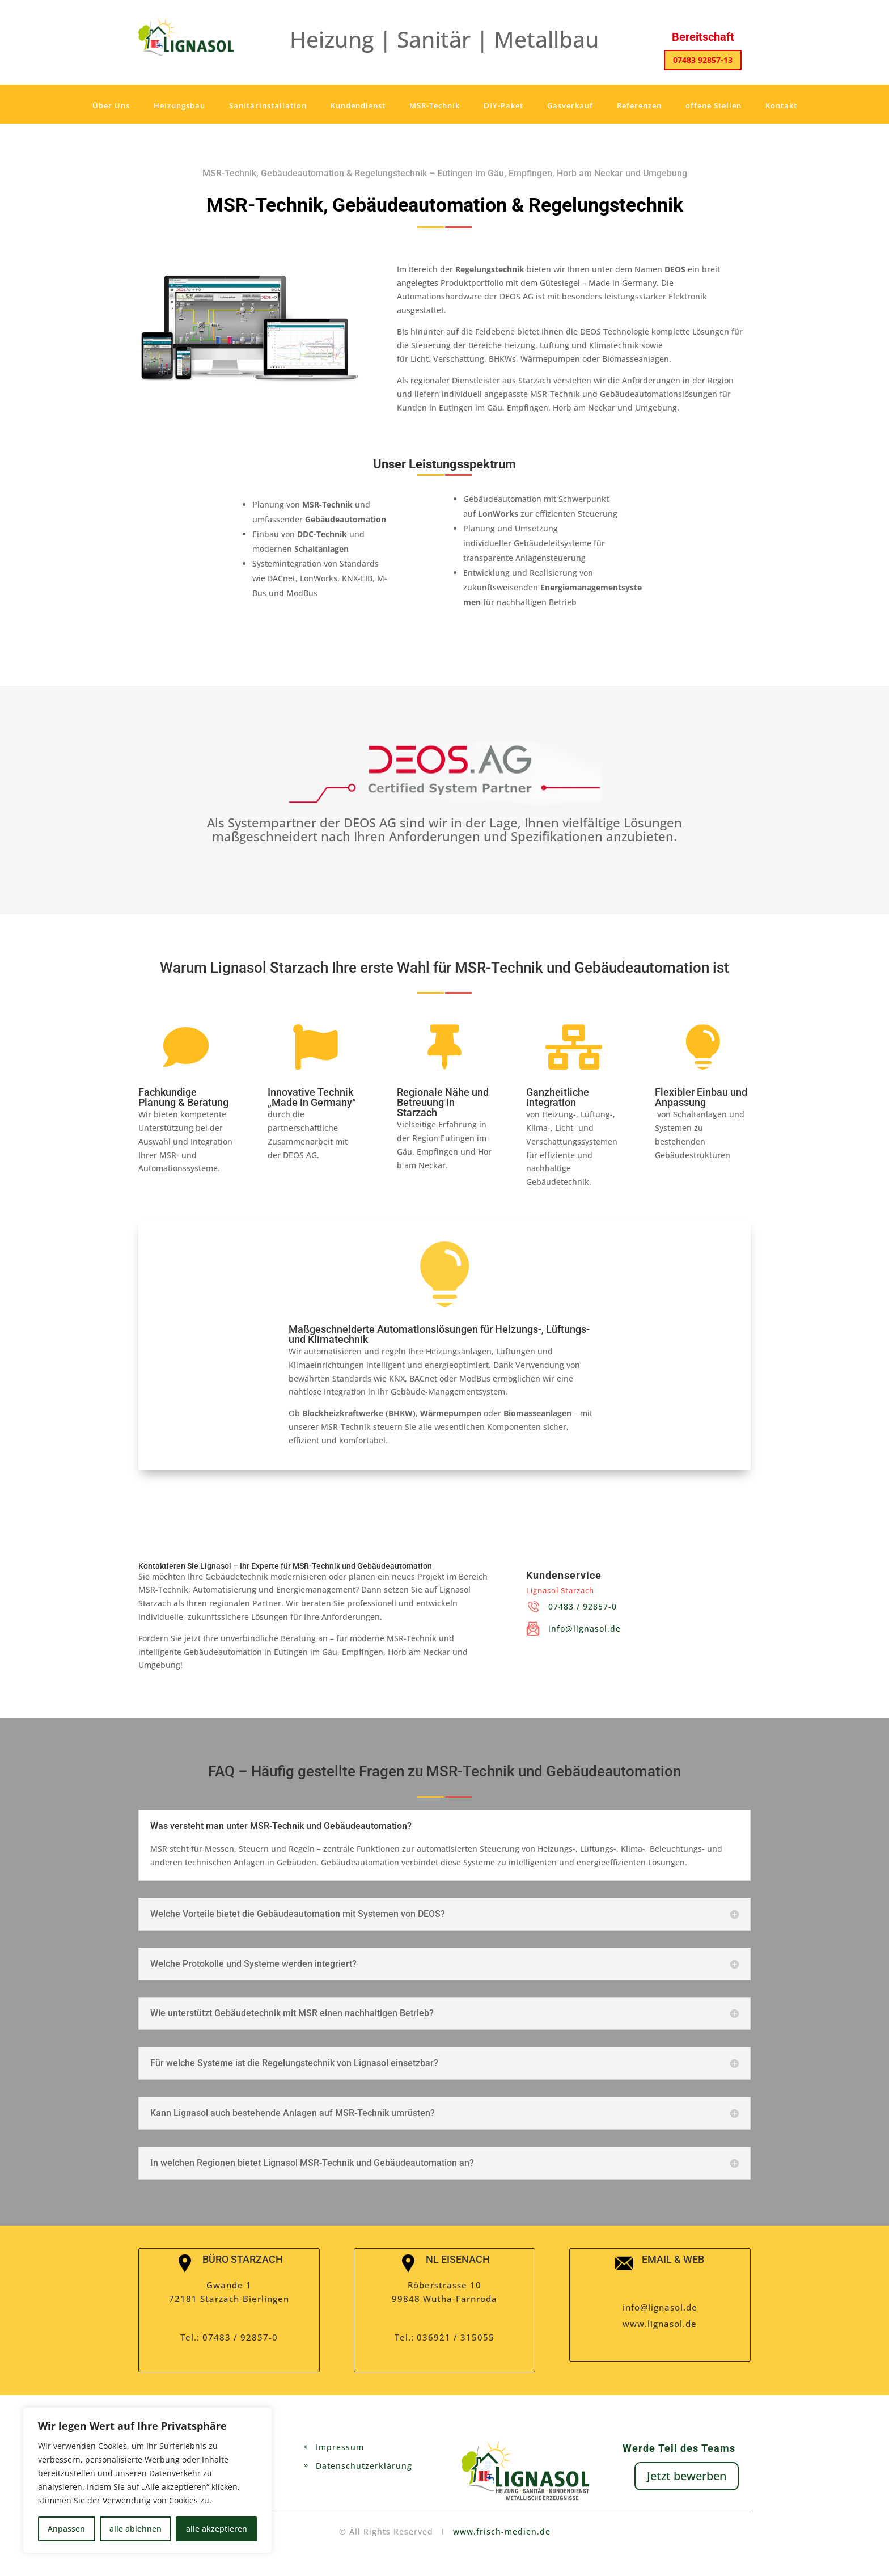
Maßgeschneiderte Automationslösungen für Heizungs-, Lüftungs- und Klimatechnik (439, 1334)
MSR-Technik (434, 105)
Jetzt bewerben (686, 2476)
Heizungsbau (179, 105)
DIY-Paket (503, 105)
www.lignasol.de (660, 2323)
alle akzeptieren (216, 2528)
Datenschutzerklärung (364, 2465)
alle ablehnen (135, 2528)
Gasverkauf (570, 105)
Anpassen (66, 2528)
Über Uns (111, 105)
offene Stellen (713, 105)
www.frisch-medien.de (502, 2531)
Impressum (340, 2447)
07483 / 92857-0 (582, 1606)
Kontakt (781, 105)
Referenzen (639, 105)
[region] (147, 2480)
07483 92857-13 (703, 59)
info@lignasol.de (584, 1628)
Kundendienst (358, 105)
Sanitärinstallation (268, 105)
